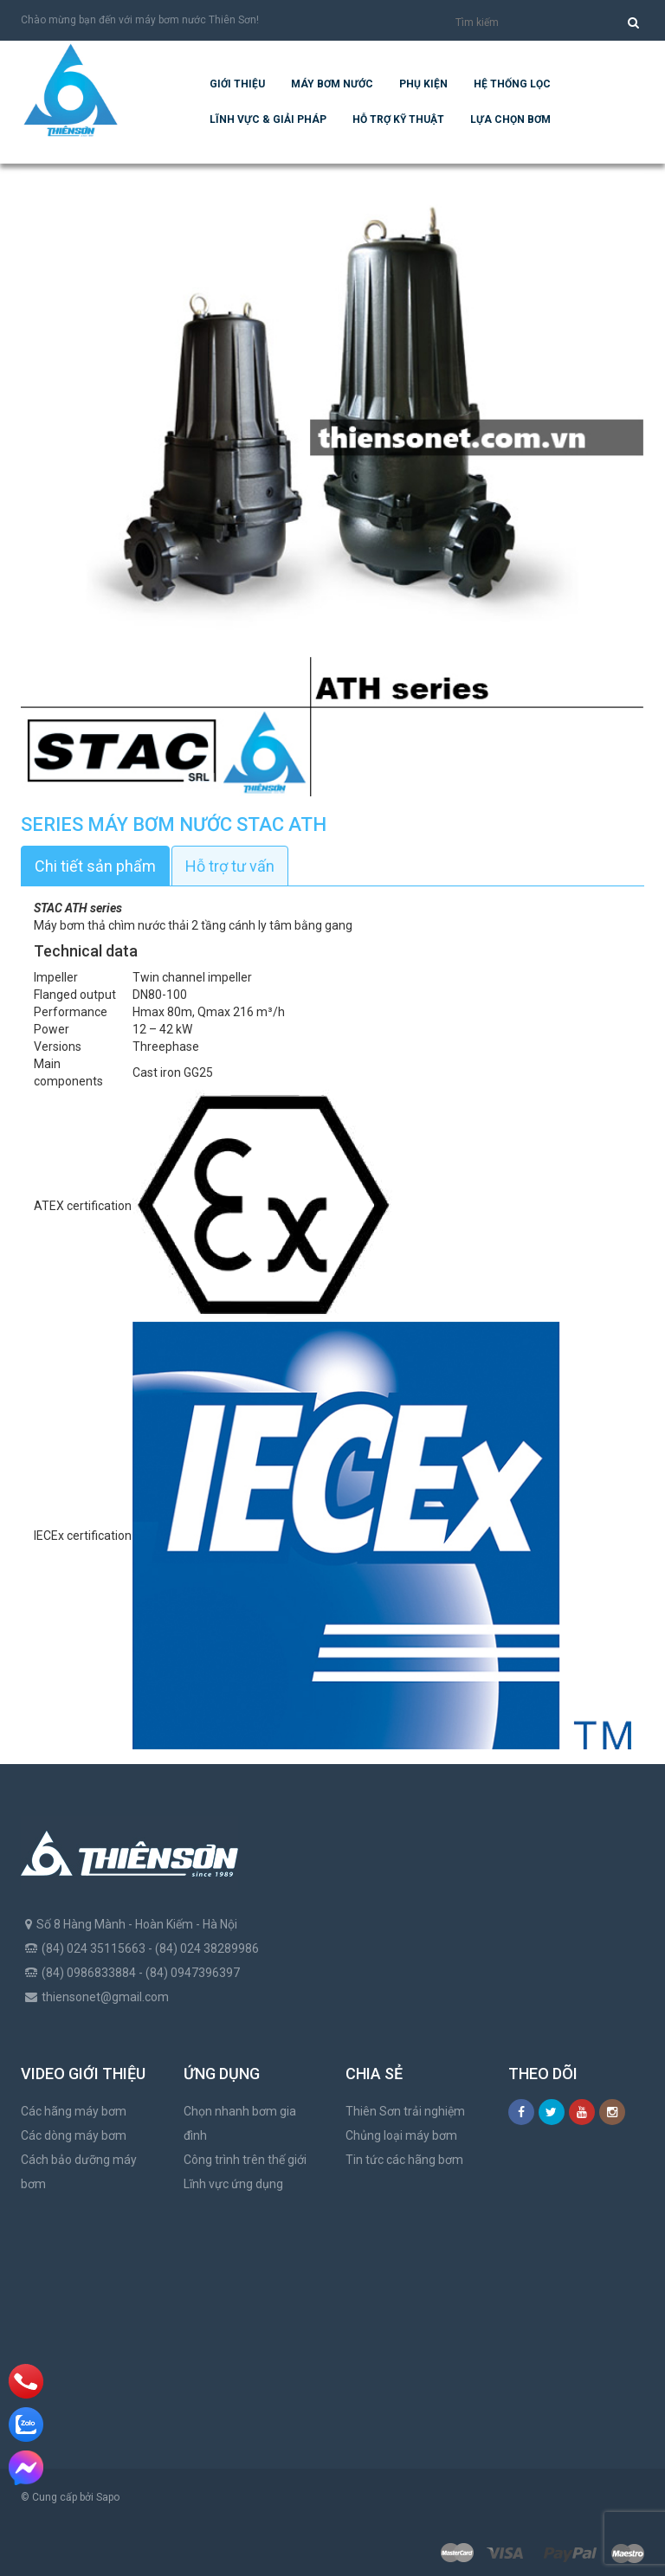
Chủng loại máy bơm (401, 2135)
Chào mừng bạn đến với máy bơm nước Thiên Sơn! (140, 20)
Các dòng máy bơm (73, 2135)
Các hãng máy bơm (73, 2111)
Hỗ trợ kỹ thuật (398, 119)
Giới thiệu (237, 84)
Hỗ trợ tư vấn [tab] (229, 866)
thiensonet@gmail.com (105, 1997)
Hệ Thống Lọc (512, 84)
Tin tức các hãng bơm (404, 2160)
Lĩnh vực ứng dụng (233, 2184)
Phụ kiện (423, 84)
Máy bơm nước (332, 84)
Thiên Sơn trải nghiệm (405, 2111)
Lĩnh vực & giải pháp (268, 119)
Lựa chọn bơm (510, 119)
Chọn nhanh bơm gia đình (240, 2123)
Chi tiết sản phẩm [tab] (95, 866)
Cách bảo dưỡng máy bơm (79, 2172)
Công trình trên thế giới (245, 2160)
